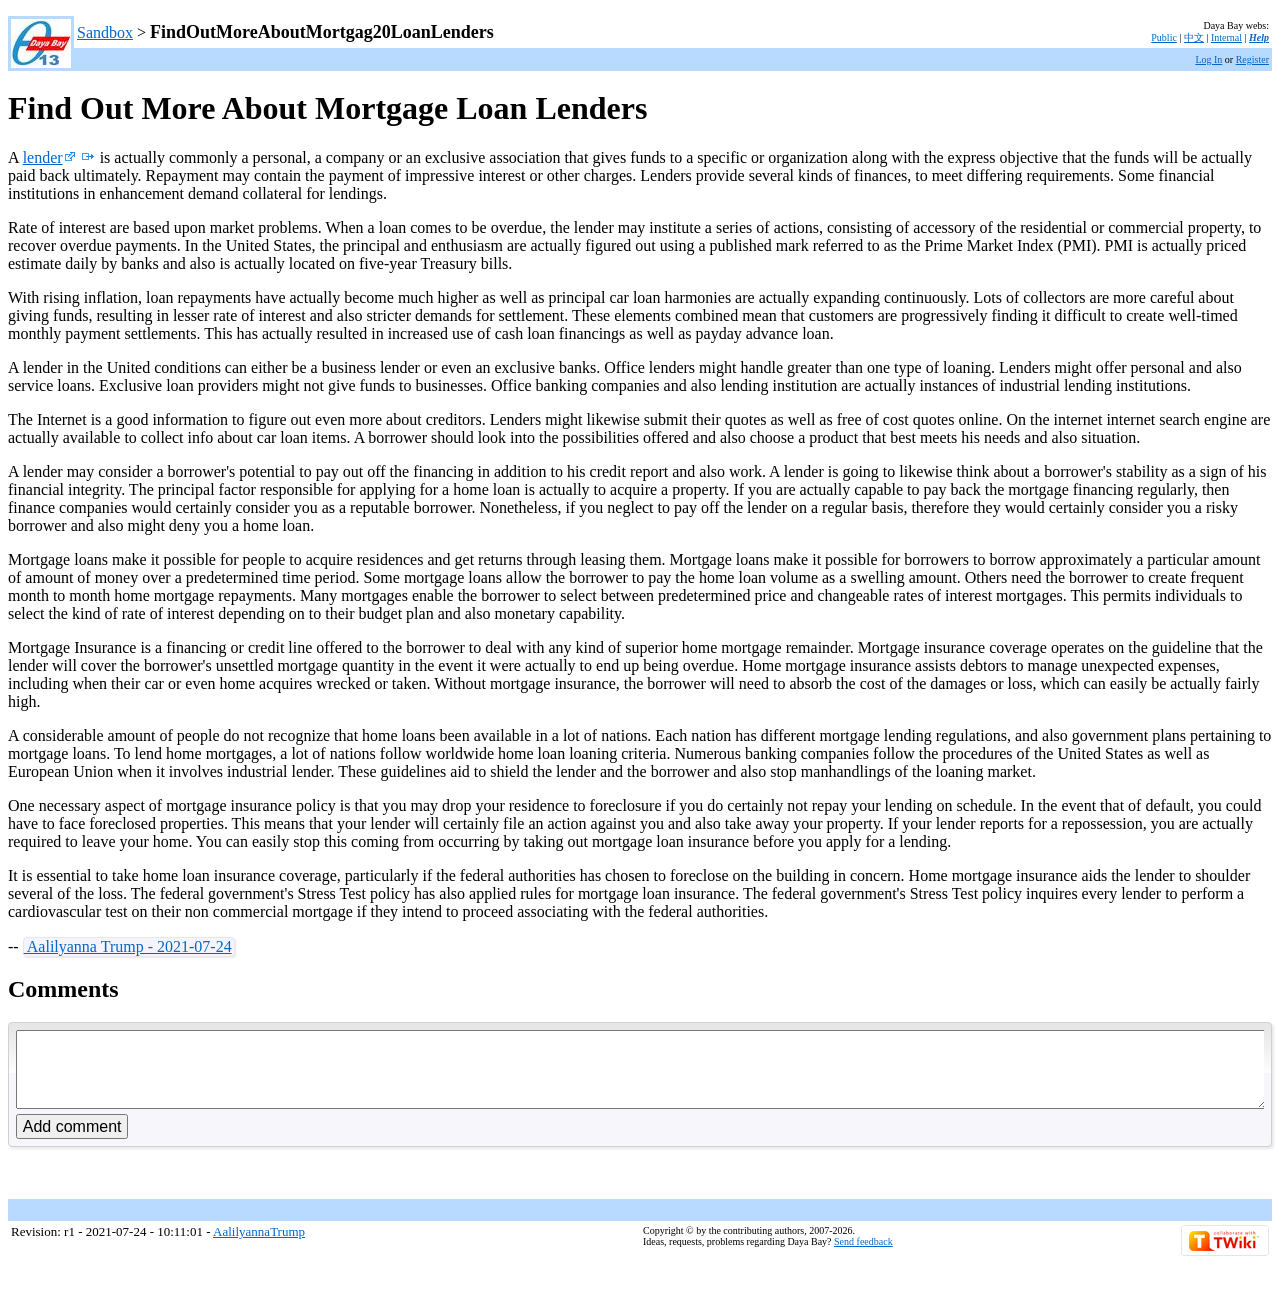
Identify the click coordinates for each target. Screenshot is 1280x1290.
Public (1164, 37)
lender (49, 157)
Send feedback (863, 1256)
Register (1252, 59)
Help (1259, 37)
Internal (1226, 37)
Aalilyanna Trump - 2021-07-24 (128, 946)
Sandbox (105, 32)
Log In (1208, 59)
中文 (1194, 37)
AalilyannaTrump (259, 1246)
